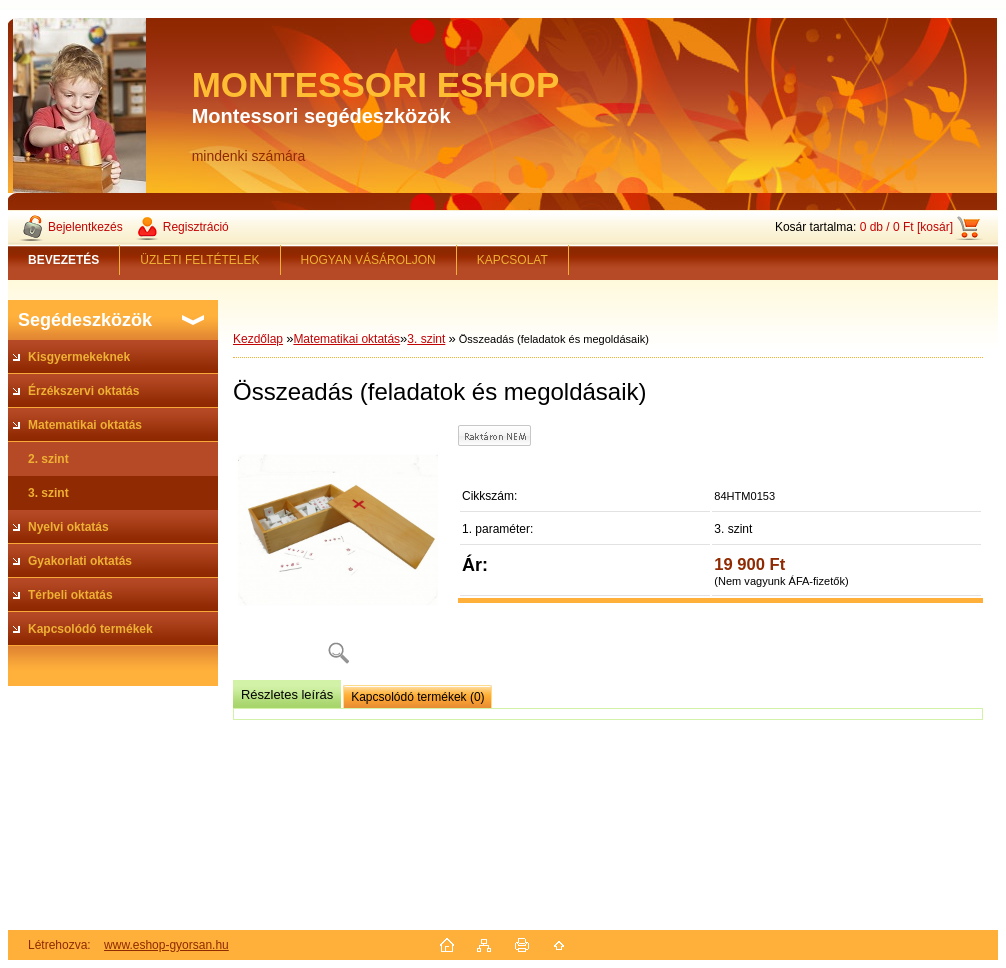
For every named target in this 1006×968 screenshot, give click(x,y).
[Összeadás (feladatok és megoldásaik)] (338, 551)
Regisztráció (196, 227)
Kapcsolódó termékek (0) (417, 697)
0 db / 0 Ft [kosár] (906, 227)
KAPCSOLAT (512, 260)
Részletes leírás (287, 694)
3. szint (426, 339)
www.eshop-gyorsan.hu (166, 945)
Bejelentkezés (85, 227)
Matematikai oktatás (346, 339)
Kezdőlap (258, 339)
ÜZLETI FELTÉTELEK (199, 260)
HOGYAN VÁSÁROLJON (368, 260)
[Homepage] (64, 260)
